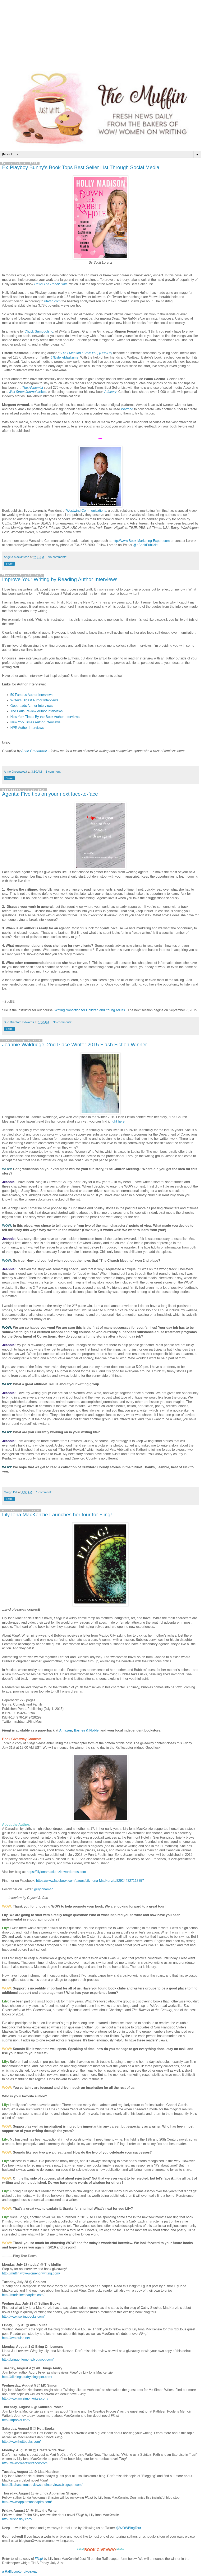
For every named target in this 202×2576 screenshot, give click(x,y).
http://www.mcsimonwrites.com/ (25, 2398)
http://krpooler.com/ (16, 2420)
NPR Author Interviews (27, 727)
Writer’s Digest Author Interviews (34, 700)
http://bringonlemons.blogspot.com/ (28, 2359)
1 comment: (53, 771)
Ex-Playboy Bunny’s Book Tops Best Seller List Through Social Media (80, 167)
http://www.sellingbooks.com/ (23, 2316)
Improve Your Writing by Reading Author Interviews (60, 579)
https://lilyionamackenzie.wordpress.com (56, 1872)
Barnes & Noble (86, 1730)
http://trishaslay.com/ (17, 2519)
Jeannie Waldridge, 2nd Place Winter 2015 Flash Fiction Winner (74, 1044)
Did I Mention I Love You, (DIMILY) (86, 353)
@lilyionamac (43, 1889)
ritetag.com (52, 301)
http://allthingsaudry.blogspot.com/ (27, 2377)
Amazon (65, 1730)
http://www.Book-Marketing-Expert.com (141, 541)
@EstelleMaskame (64, 357)
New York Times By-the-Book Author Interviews (45, 717)
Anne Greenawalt (34, 751)
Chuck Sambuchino (38, 331)
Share (9, 563)
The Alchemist (32, 387)
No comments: (57, 557)
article (27, 392)
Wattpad (127, 409)
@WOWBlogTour (128, 2528)
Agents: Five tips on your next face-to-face (50, 794)
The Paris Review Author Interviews (36, 711)
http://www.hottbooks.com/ (21, 2441)
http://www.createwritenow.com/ (25, 2463)
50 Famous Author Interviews (31, 695)
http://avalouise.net (16, 2338)
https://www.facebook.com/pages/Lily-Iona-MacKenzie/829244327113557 (90, 1880)
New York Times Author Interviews (35, 722)
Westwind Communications (86, 510)
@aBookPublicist (145, 545)
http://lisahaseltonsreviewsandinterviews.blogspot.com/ (42, 2485)
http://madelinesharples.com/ (23, 2295)
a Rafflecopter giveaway (19, 2571)
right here (118, 1121)
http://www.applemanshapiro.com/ (27, 2502)
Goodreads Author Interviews (31, 705)
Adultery (110, 392)
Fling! (39, 2558)
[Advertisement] (100, 35)
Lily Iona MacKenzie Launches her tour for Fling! (57, 1514)
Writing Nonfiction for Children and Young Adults (90, 1010)
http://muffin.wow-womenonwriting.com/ (31, 2273)
